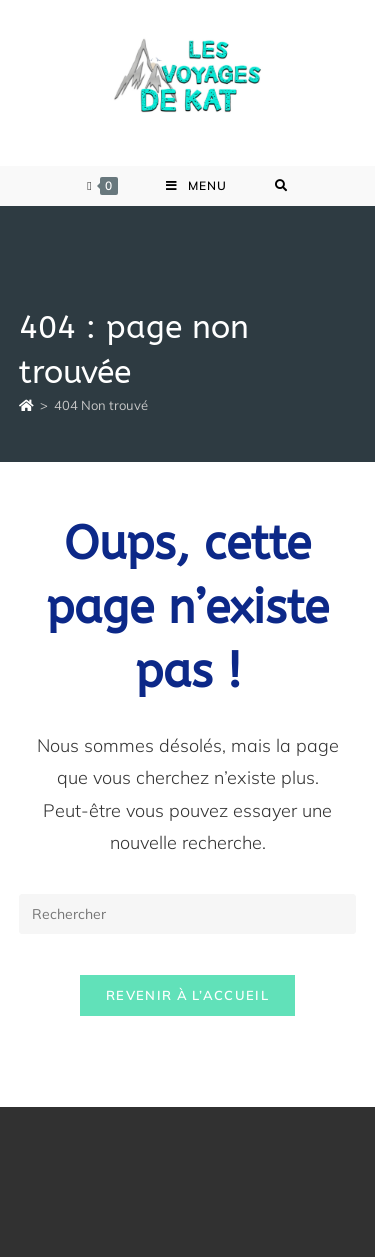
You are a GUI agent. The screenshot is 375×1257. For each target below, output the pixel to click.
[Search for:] (281, 186)
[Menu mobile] (196, 186)
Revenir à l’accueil (187, 995)
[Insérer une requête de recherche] (188, 914)
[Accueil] (26, 405)
